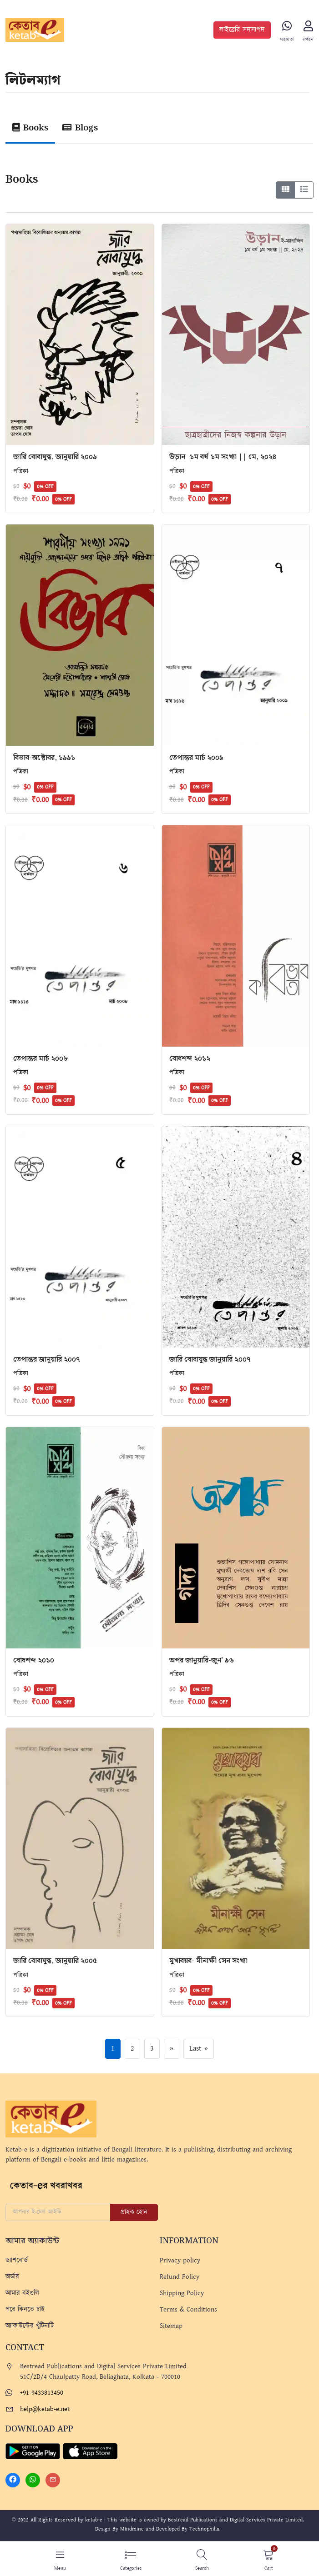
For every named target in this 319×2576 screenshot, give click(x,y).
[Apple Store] (90, 2451)
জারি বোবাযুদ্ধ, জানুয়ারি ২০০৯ (55, 458)
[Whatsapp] (32, 2481)
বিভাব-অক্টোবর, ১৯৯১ (44, 758)
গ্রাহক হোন (134, 2213)
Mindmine (132, 2530)
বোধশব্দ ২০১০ (33, 1661)
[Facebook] (12, 2481)
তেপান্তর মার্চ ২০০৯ (196, 758)
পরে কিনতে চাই (25, 2310)
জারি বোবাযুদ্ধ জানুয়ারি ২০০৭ (210, 1360)
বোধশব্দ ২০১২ (189, 1059)
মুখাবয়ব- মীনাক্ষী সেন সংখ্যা (208, 1962)
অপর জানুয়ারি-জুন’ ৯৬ (201, 1661)
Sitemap (171, 2326)
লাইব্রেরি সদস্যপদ (242, 30)
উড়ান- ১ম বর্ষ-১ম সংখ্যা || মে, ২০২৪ (222, 458)
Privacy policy (180, 2261)
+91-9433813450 (41, 2393)
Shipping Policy (182, 2294)
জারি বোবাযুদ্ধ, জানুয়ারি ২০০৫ (55, 1962)
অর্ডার (12, 2277)
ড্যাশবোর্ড (16, 2261)
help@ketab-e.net (45, 2410)
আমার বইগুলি (22, 2294)
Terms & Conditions (188, 2310)
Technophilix (204, 2530)
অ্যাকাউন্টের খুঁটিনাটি (29, 2326)
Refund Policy (179, 2277)
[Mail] (53, 2481)
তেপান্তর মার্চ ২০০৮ (40, 1059)
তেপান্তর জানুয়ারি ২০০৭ (46, 1360)
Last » (198, 2050)
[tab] (31, 131)
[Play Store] (32, 2451)
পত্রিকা (20, 472)
